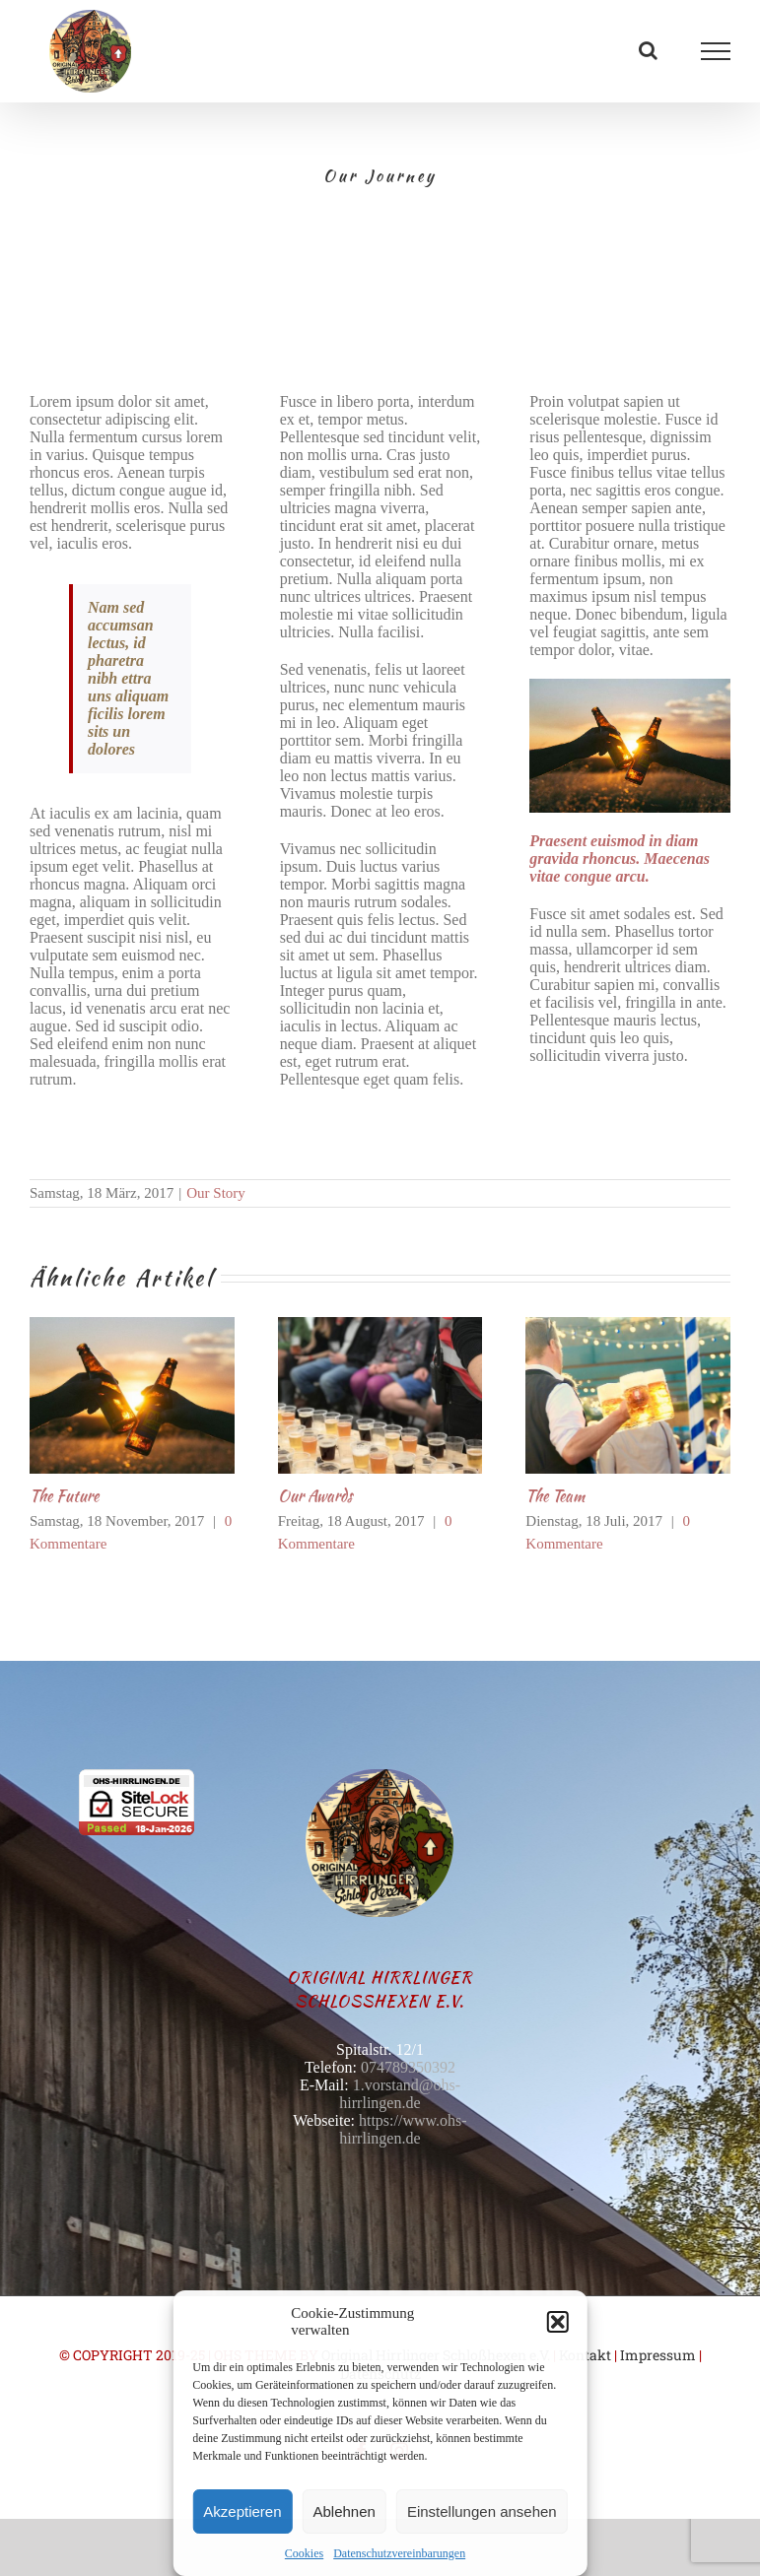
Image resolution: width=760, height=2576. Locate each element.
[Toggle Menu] (716, 51)
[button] (558, 2322)
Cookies (304, 2553)
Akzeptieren (242, 2511)
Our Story (215, 1193)
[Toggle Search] (648, 50)
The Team (555, 1496)
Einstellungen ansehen (482, 2511)
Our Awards (315, 1496)
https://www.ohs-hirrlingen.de (402, 2129)
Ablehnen (344, 2511)
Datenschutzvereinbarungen (399, 2553)
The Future (64, 1496)
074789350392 (408, 2067)
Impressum (658, 2354)
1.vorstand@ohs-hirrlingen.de (399, 2094)
